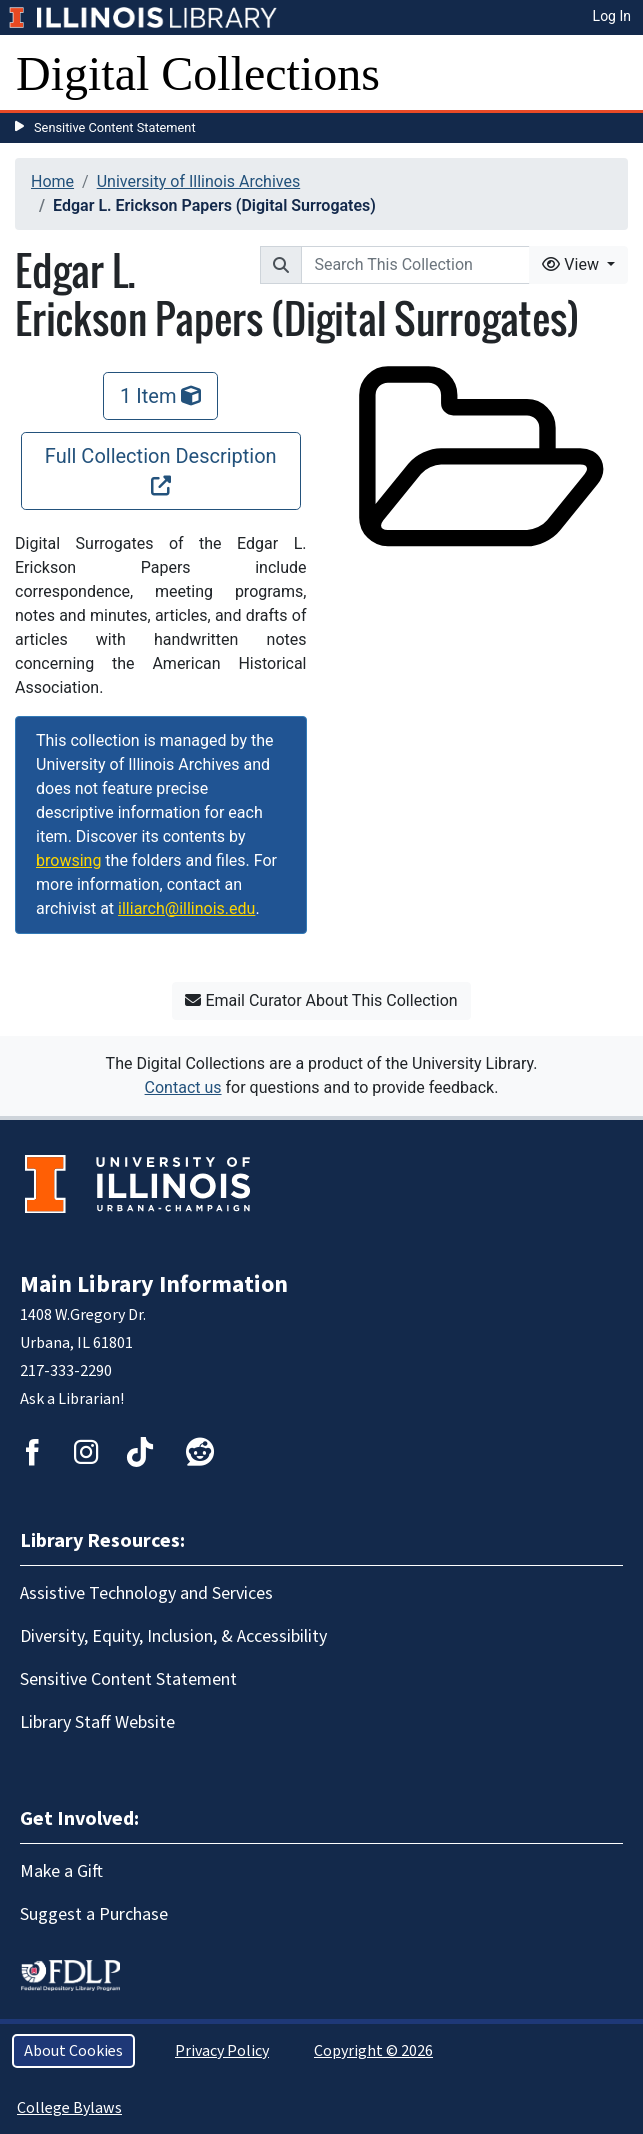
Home (52, 181)
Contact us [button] (183, 1087)
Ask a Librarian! (72, 1399)
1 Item (160, 396)
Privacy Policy (222, 2051)
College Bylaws (69, 2108)
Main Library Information (154, 1284)
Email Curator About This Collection (321, 1000)
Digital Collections (198, 73)
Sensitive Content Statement (115, 127)
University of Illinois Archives (199, 181)
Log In (612, 16)
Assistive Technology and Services (146, 1593)
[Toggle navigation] (615, 74)
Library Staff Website (97, 1722)
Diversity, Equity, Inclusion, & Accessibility (173, 1636)
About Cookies (73, 2051)
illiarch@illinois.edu (186, 908)
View (572, 264)
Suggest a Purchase (94, 1914)
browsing (68, 860)
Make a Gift (61, 1871)
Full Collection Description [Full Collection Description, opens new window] (161, 470)
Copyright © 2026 (373, 2051)
